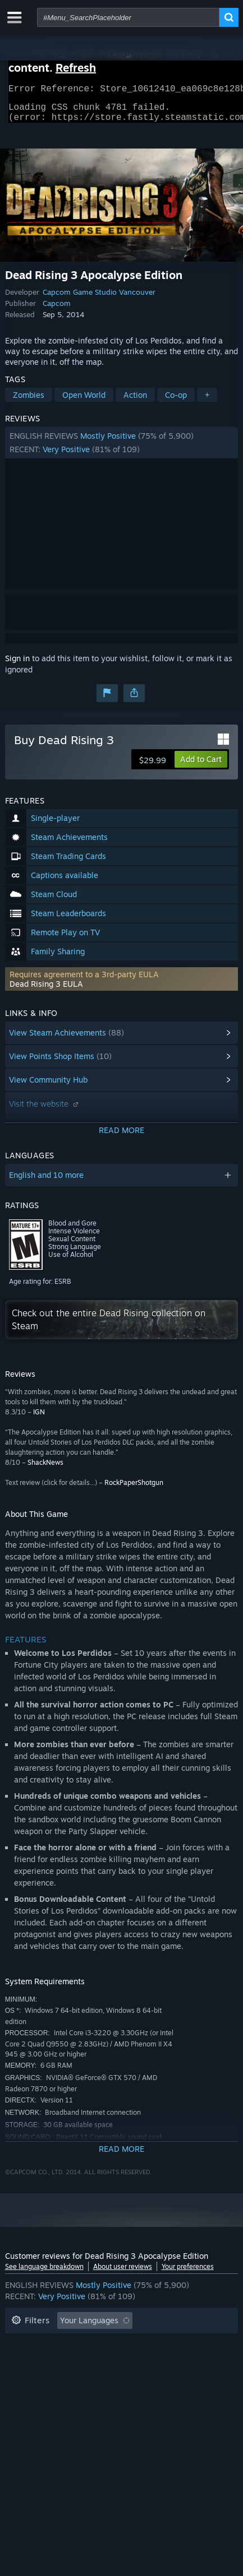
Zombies (28, 401)
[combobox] (128, 17)
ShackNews (45, 1469)
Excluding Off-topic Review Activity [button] (76, 2344)
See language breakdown (44, 2273)
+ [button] (207, 401)
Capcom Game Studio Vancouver (99, 298)
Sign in (17, 665)
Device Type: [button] (114, 2378)
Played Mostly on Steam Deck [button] (66, 2361)
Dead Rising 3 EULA (46, 990)
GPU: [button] (60, 2378)
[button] (122, 449)
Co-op (176, 401)
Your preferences (188, 2273)
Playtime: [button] (180, 2344)
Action (135, 401)
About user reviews (122, 2273)
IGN (39, 1418)
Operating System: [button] (176, 2361)
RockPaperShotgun (133, 1489)
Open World (84, 401)
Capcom (57, 309)
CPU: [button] (20, 2378)
